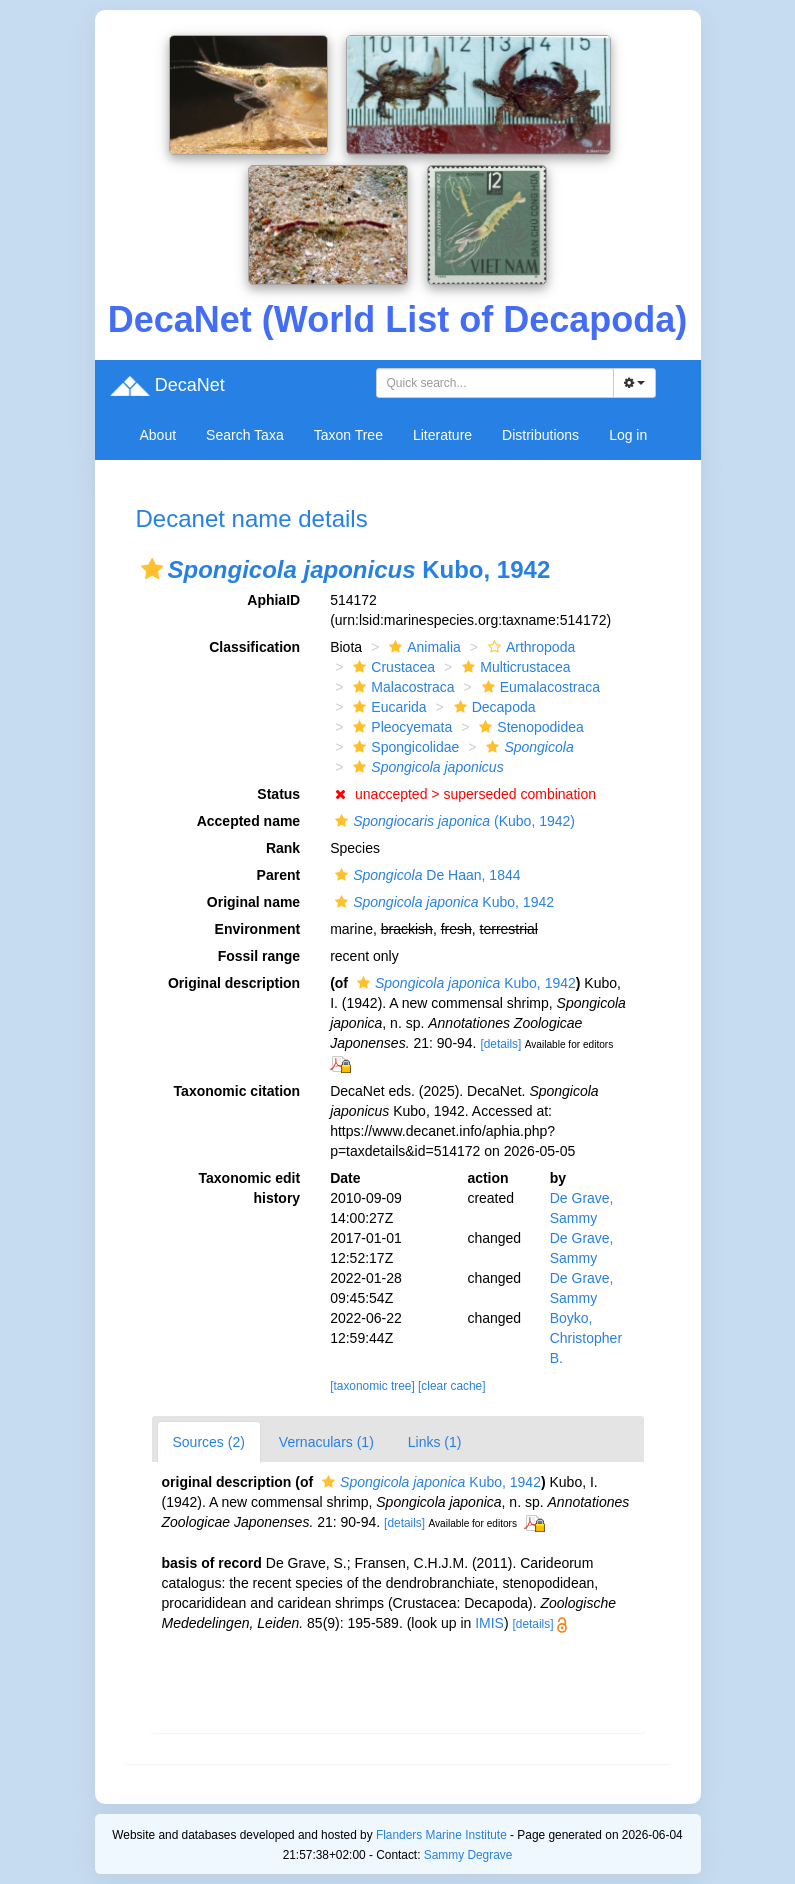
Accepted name (248, 821)
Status (278, 794)
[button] (152, 569)
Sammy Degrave (468, 1855)
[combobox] (495, 383)
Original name (253, 902)
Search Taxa (245, 435)
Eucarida (387, 707)
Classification (254, 647)
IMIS (489, 1623)
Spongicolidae (403, 747)
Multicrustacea (513, 667)
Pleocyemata (400, 727)
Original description (234, 983)
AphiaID (273, 600)
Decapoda (492, 707)
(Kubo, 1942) (452, 821)
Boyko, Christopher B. (586, 1338)
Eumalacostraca (538, 687)
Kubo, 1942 (442, 902)
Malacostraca (401, 687)
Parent (279, 875)
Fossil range (259, 956)
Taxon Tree (348, 435)
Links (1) (435, 1442)
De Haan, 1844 (425, 875)
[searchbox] (498, 383)
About (158, 435)
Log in (628, 435)
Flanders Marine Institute (441, 1835)
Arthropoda (529, 647)
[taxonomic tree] (372, 1386)
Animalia (422, 647)
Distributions (540, 435)
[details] (500, 1044)
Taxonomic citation (237, 1091)
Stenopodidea (528, 727)
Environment (258, 929)
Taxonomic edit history (250, 1188)
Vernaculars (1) (326, 1442)
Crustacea (391, 667)
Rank (283, 848)
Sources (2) (209, 1442)
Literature (442, 435)
